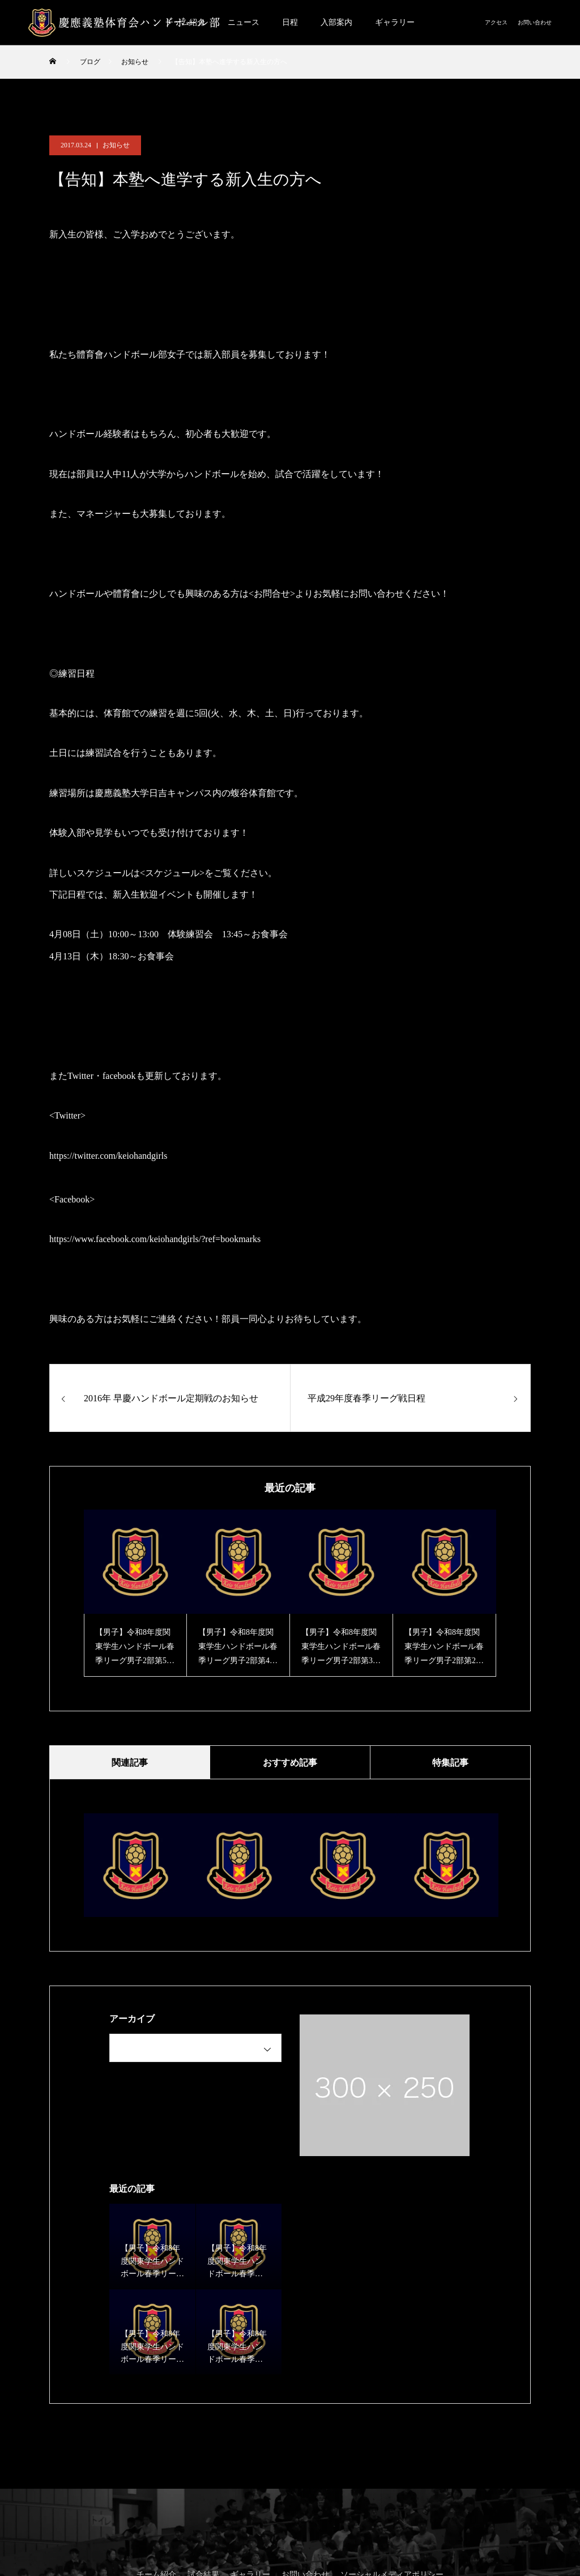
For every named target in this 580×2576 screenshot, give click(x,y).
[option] (135, 1593)
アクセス (496, 22)
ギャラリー (395, 22)
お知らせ (116, 145)
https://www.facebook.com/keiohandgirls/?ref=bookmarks (155, 1239)
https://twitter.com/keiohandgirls (108, 1156)
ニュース (243, 22)
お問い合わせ (535, 22)
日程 (290, 22)
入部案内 (336, 22)
